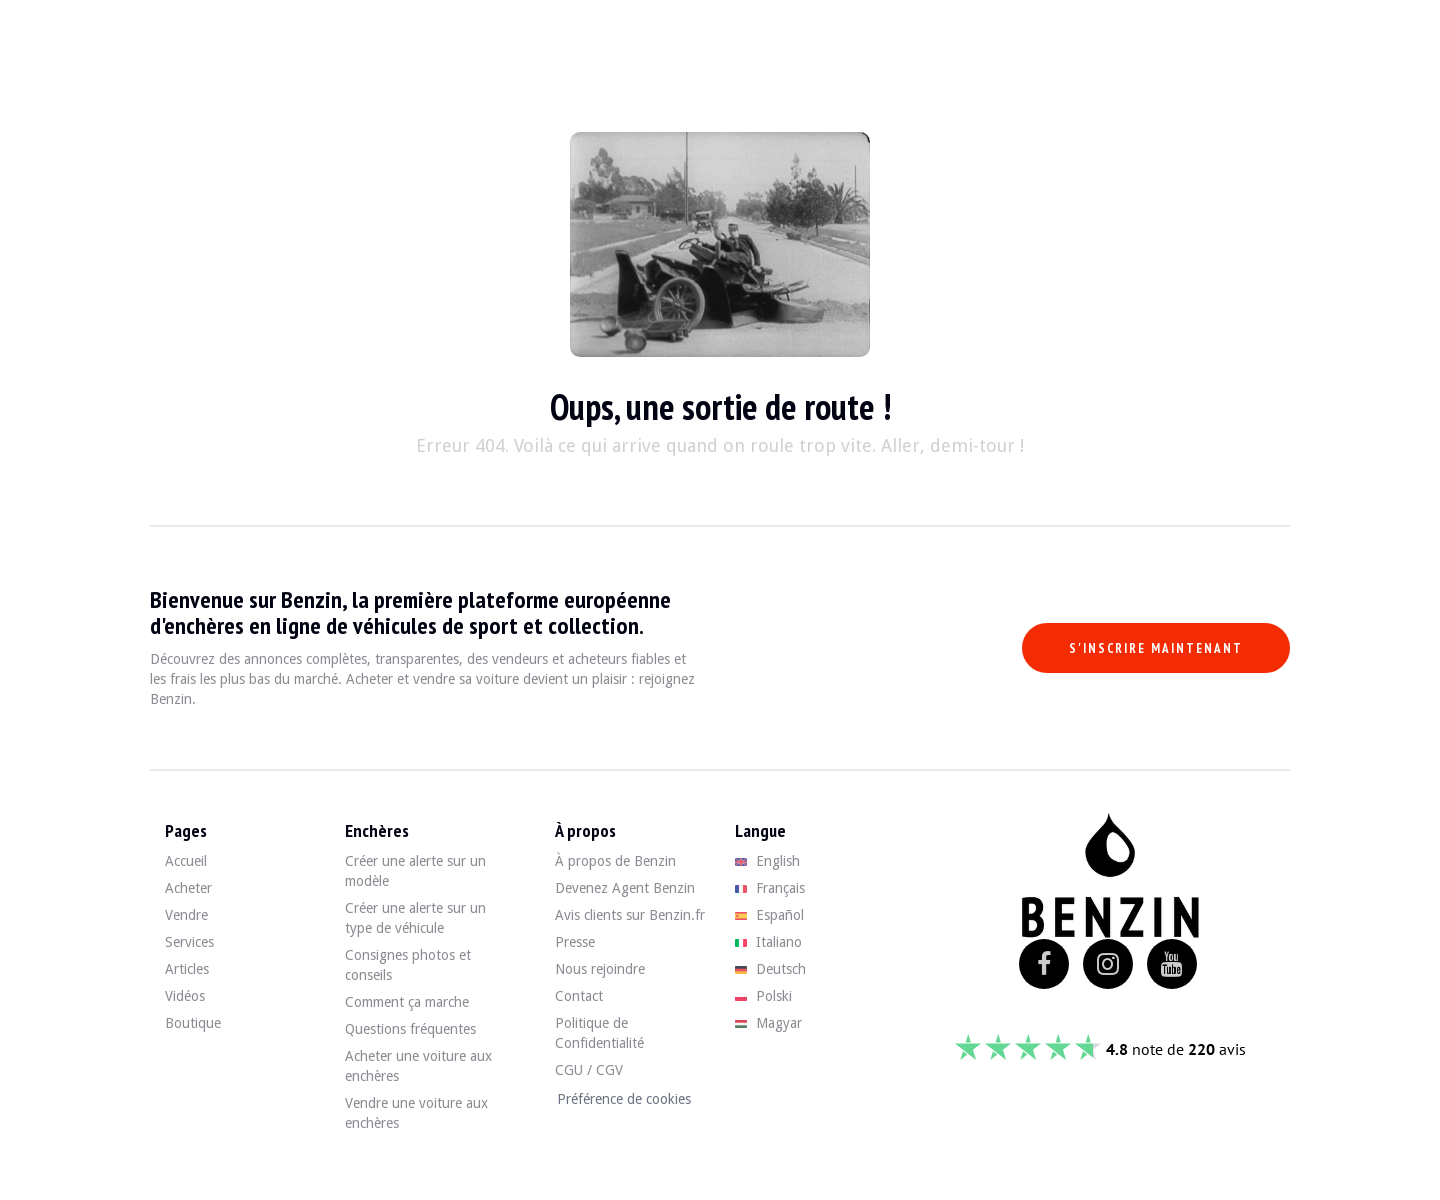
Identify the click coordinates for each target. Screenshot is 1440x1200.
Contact (579, 996)
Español (769, 915)
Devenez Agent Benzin (625, 888)
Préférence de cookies (624, 1099)
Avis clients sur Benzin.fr (630, 915)
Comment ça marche (407, 1002)
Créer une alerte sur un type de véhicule (415, 918)
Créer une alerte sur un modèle (415, 871)
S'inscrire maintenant (1156, 648)
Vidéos (185, 996)
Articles (187, 969)
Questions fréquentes (410, 1029)
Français (770, 888)
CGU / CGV (589, 1070)
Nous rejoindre (600, 969)
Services (189, 942)
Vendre (186, 915)
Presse (575, 942)
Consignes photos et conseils (408, 965)
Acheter (188, 888)
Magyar (768, 1023)
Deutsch (770, 969)
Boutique (193, 1023)
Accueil (186, 861)
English (767, 861)
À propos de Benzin (615, 861)
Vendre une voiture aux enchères (416, 1113)
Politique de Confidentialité (599, 1033)
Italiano (768, 942)
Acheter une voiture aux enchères (418, 1066)
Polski (763, 996)
